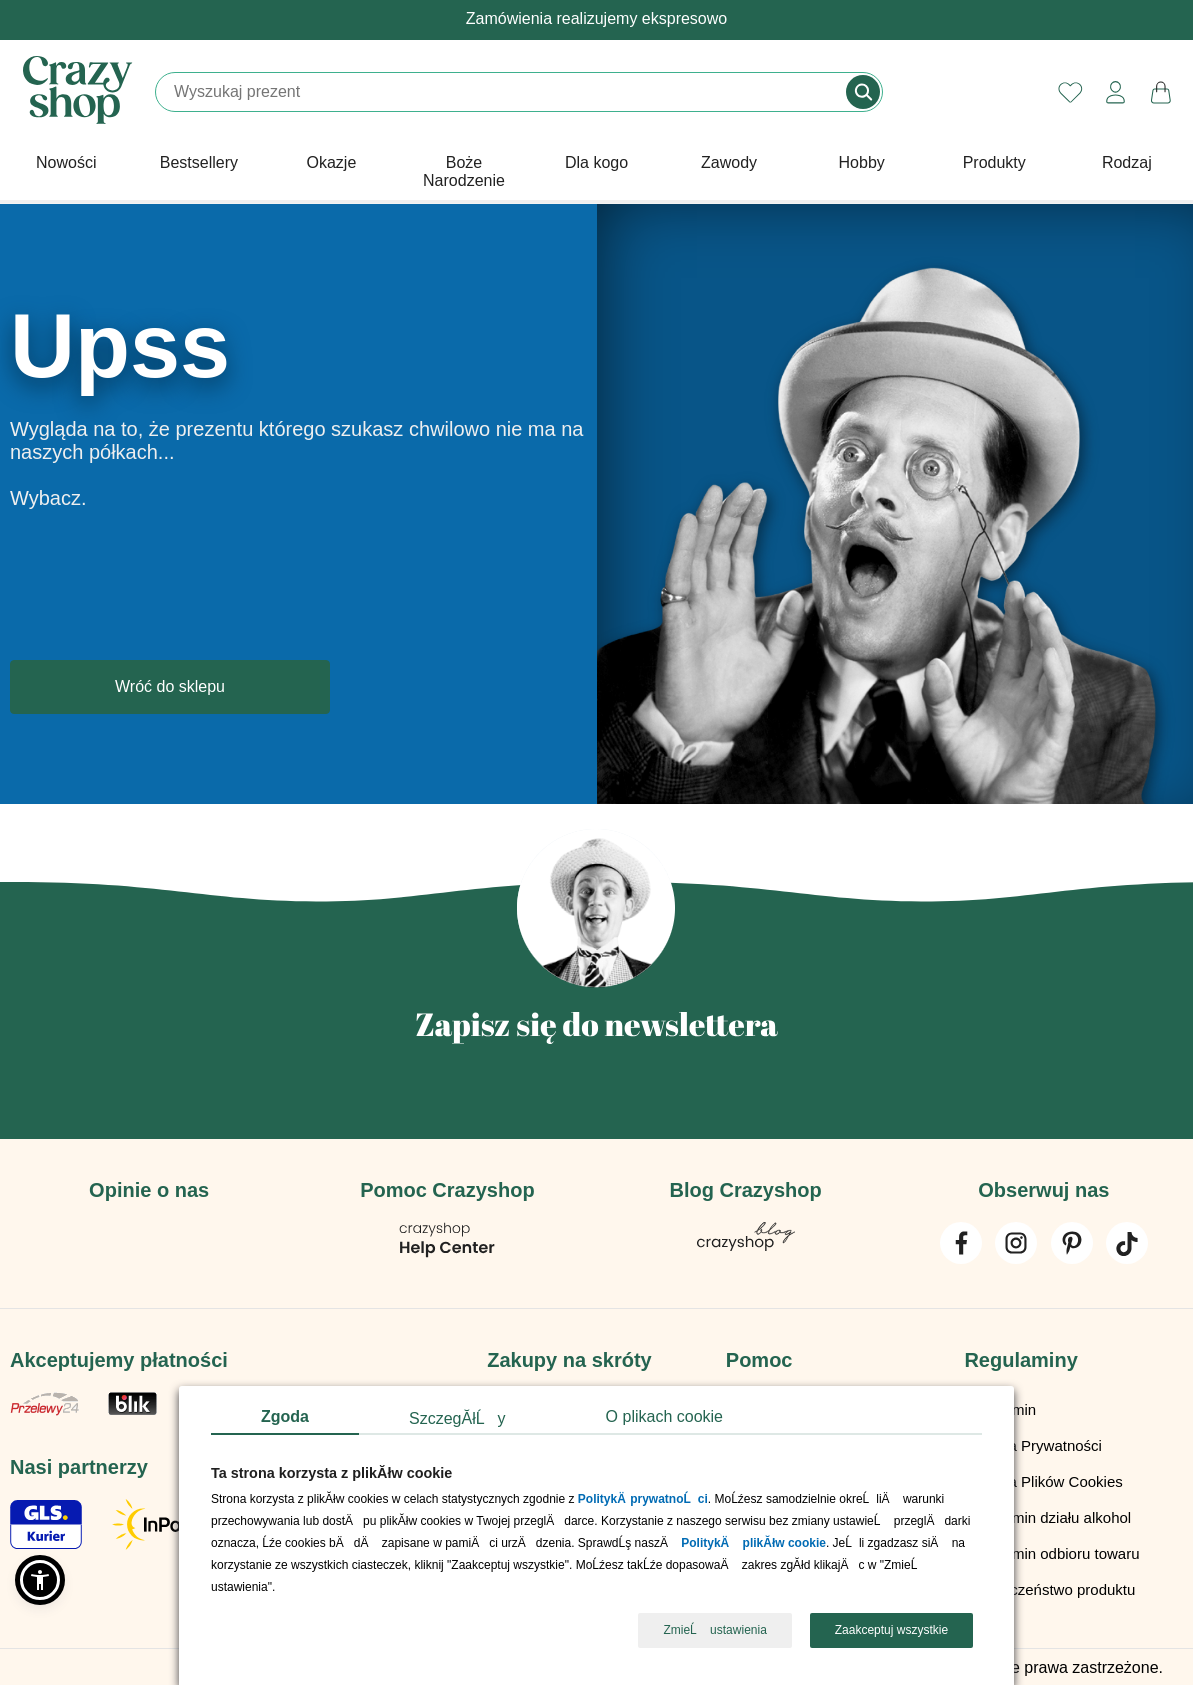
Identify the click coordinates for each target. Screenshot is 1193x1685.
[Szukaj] (502, 92)
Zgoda (285, 1416)
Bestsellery (199, 162)
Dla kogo (596, 162)
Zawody (729, 162)
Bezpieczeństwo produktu (1049, 1587)
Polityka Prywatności (1033, 1443)
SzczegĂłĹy (457, 1418)
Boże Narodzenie (464, 171)
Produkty (994, 162)
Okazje (332, 162)
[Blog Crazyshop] (746, 1245)
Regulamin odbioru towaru (1051, 1551)
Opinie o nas (149, 1190)
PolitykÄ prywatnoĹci (643, 1500)
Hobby (862, 162)
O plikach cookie (664, 1416)
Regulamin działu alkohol (1047, 1515)
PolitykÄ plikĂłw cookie (753, 1544)
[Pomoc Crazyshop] (447, 1252)
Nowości (66, 162)
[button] (40, 1580)
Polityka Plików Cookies (1043, 1479)
